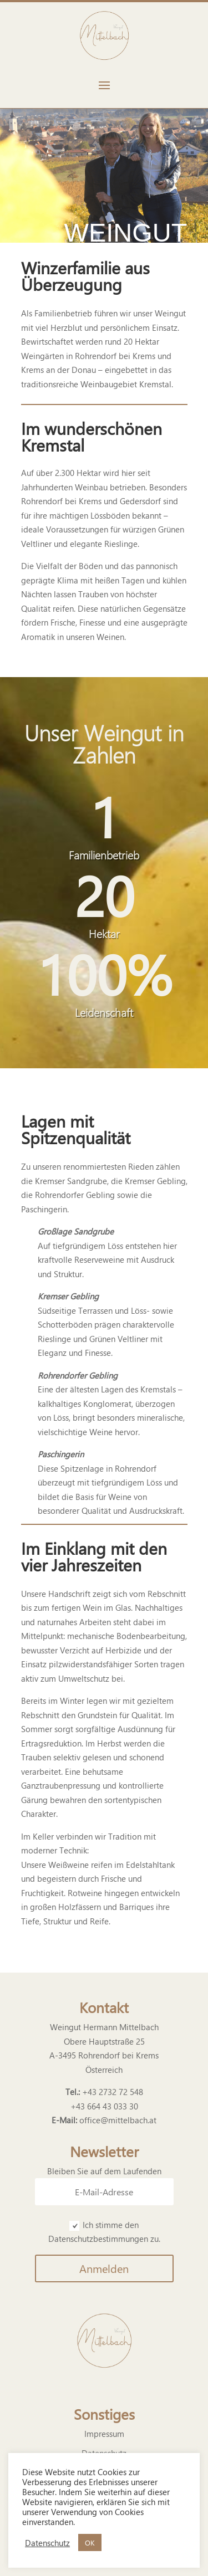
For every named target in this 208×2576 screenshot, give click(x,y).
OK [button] (90, 2542)
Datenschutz (47, 2543)
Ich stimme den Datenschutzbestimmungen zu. (104, 2232)
